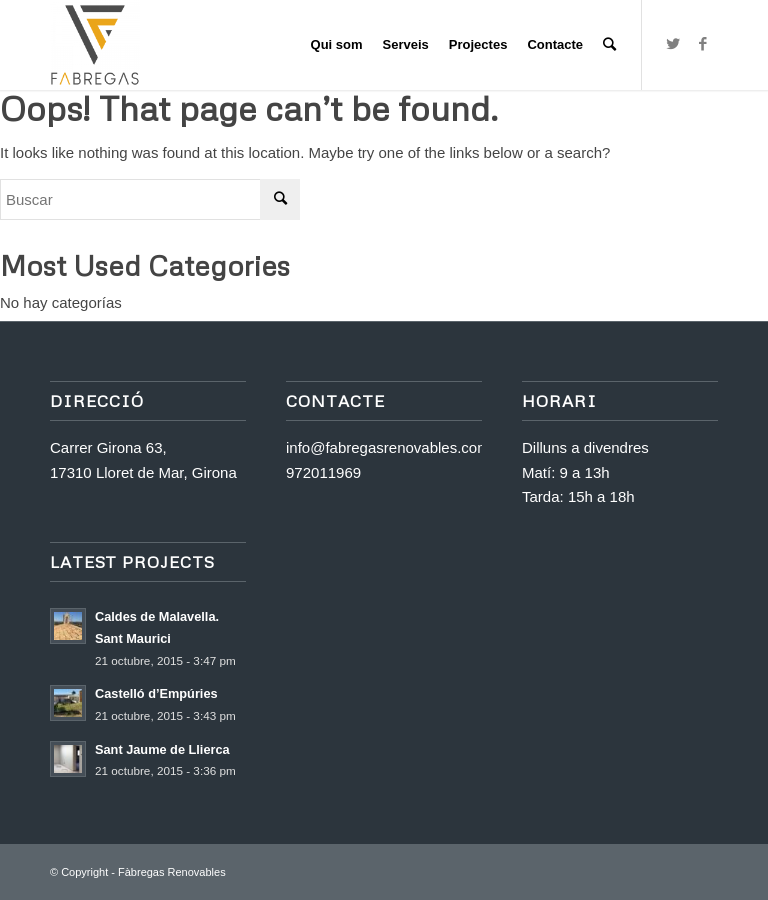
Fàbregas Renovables (172, 872)
